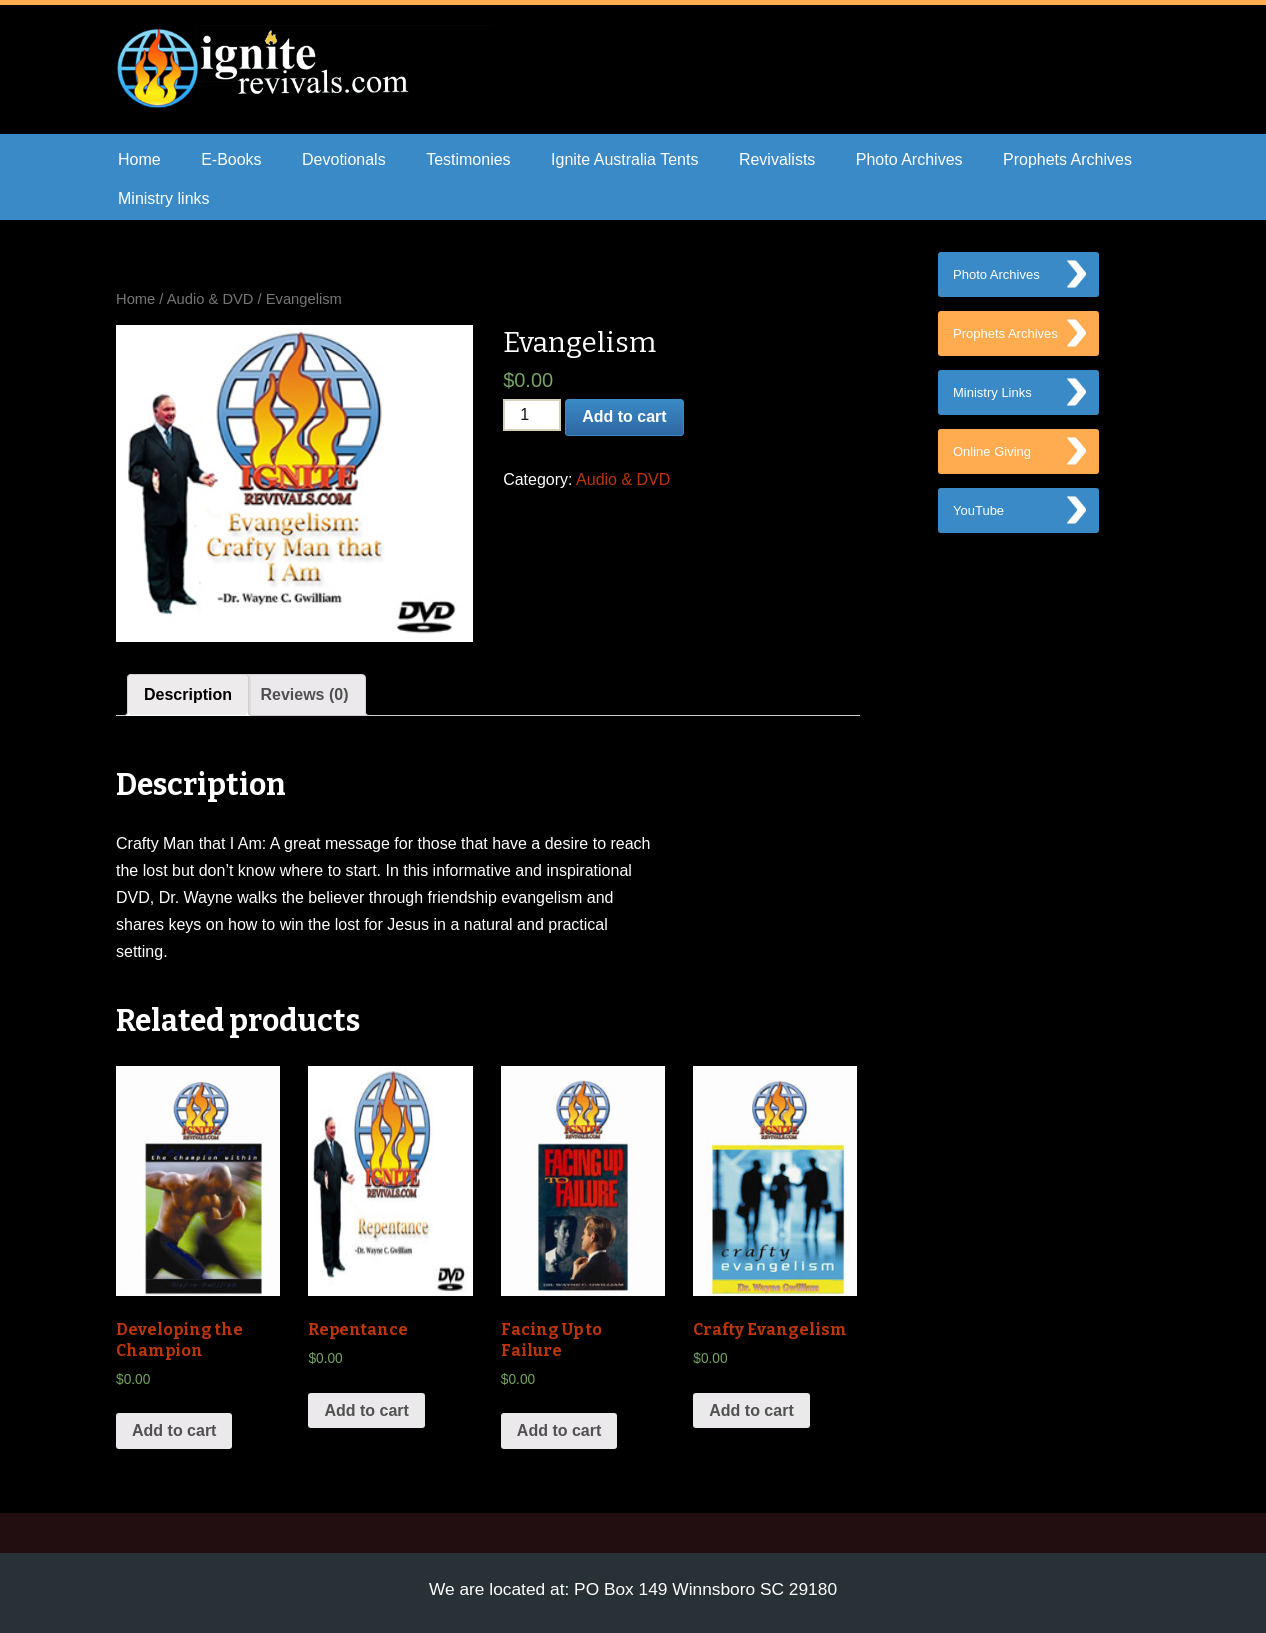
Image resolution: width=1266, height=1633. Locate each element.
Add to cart (624, 416)
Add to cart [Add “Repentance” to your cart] (366, 1410)
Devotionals (344, 159)
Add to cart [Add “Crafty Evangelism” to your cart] (751, 1410)
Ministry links (164, 198)
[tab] (188, 695)
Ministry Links (992, 398)
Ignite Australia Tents (624, 159)
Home (139, 159)
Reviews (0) (304, 694)
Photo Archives (909, 159)
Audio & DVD (210, 299)
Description (188, 694)
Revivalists (777, 159)
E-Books (231, 159)
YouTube (978, 520)
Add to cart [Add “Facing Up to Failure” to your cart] (559, 1430)
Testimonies (468, 159)
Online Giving (992, 459)
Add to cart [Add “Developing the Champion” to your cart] (174, 1430)
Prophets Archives (1067, 159)
